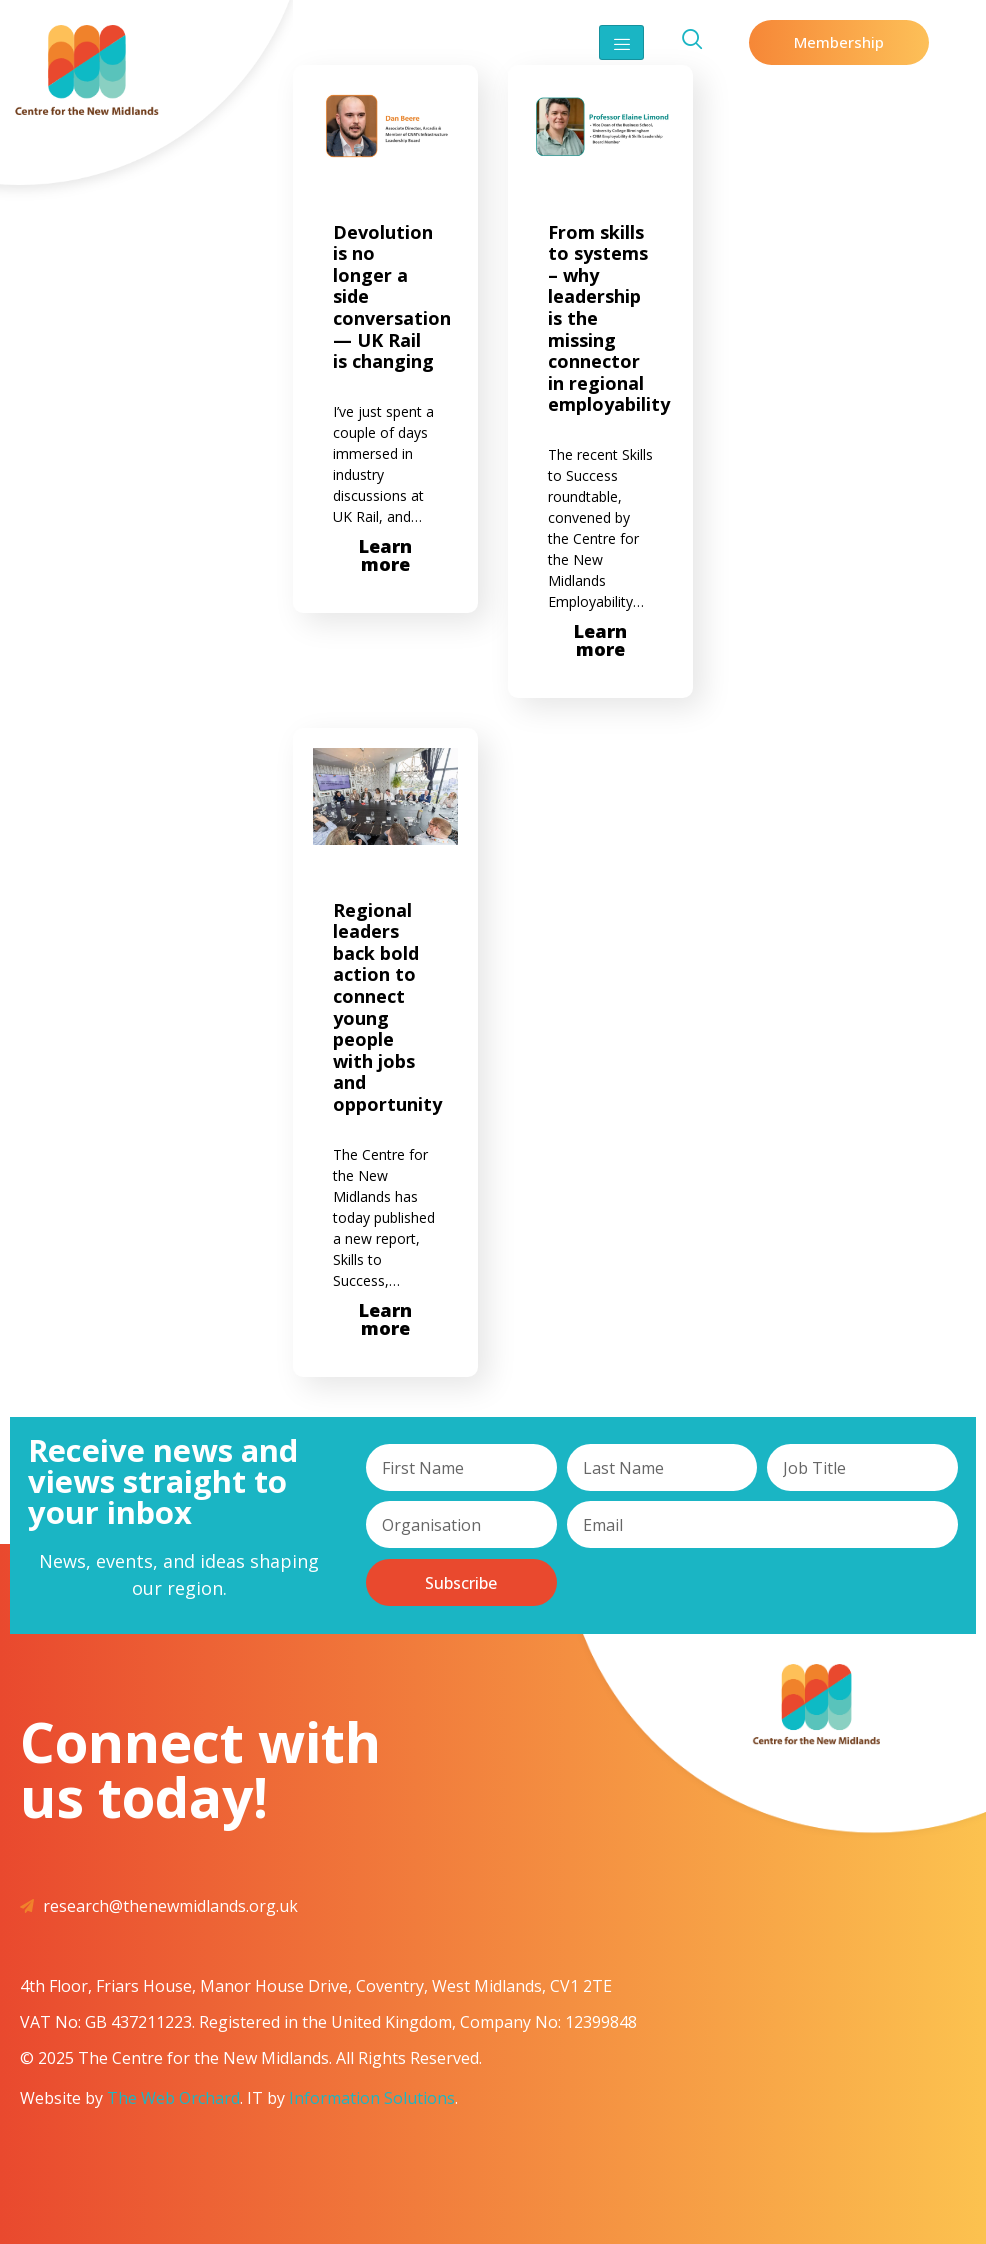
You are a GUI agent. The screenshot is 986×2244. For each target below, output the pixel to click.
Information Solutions (372, 2098)
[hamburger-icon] (621, 42)
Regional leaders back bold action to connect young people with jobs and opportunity (387, 1007)
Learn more (385, 555)
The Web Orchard (173, 2098)
